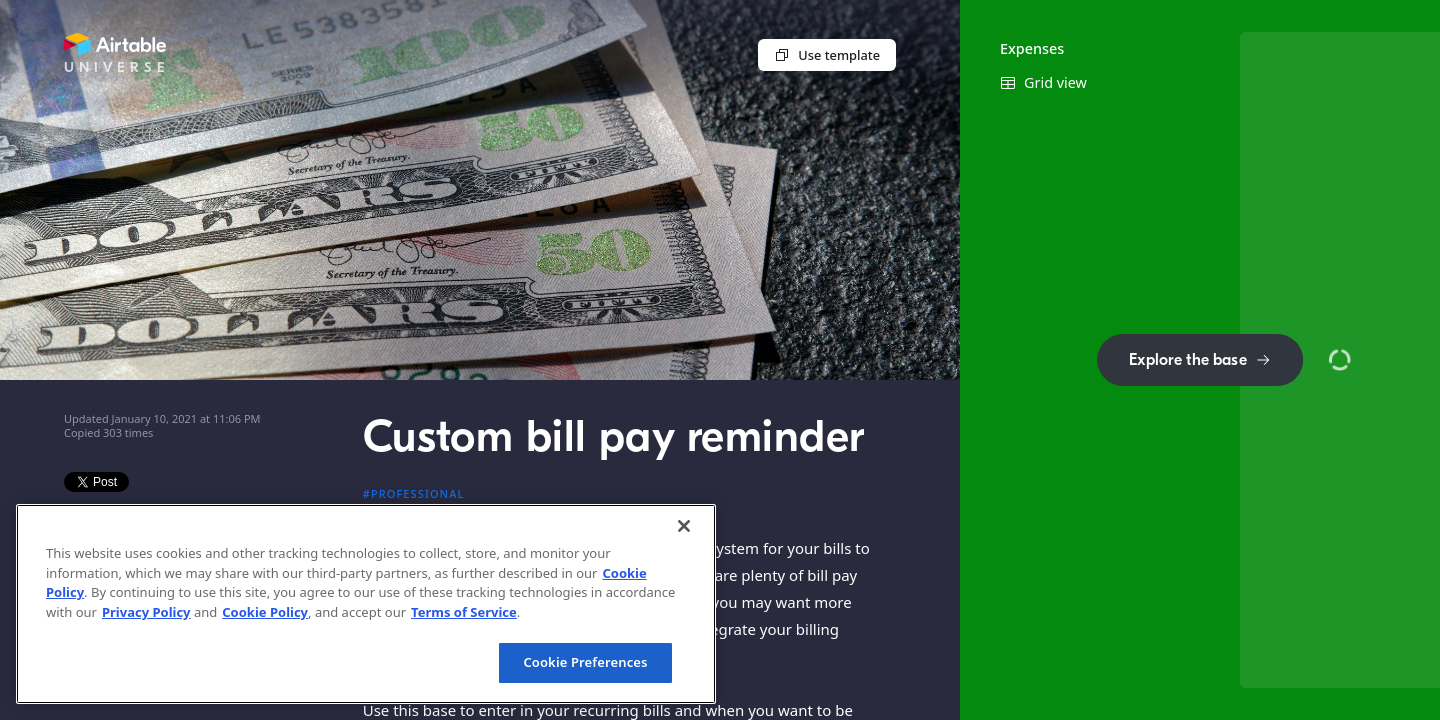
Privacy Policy (146, 612)
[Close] (684, 526)
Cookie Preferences (585, 662)
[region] (366, 604)
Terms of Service (464, 612)
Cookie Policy (265, 612)
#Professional (414, 493)
